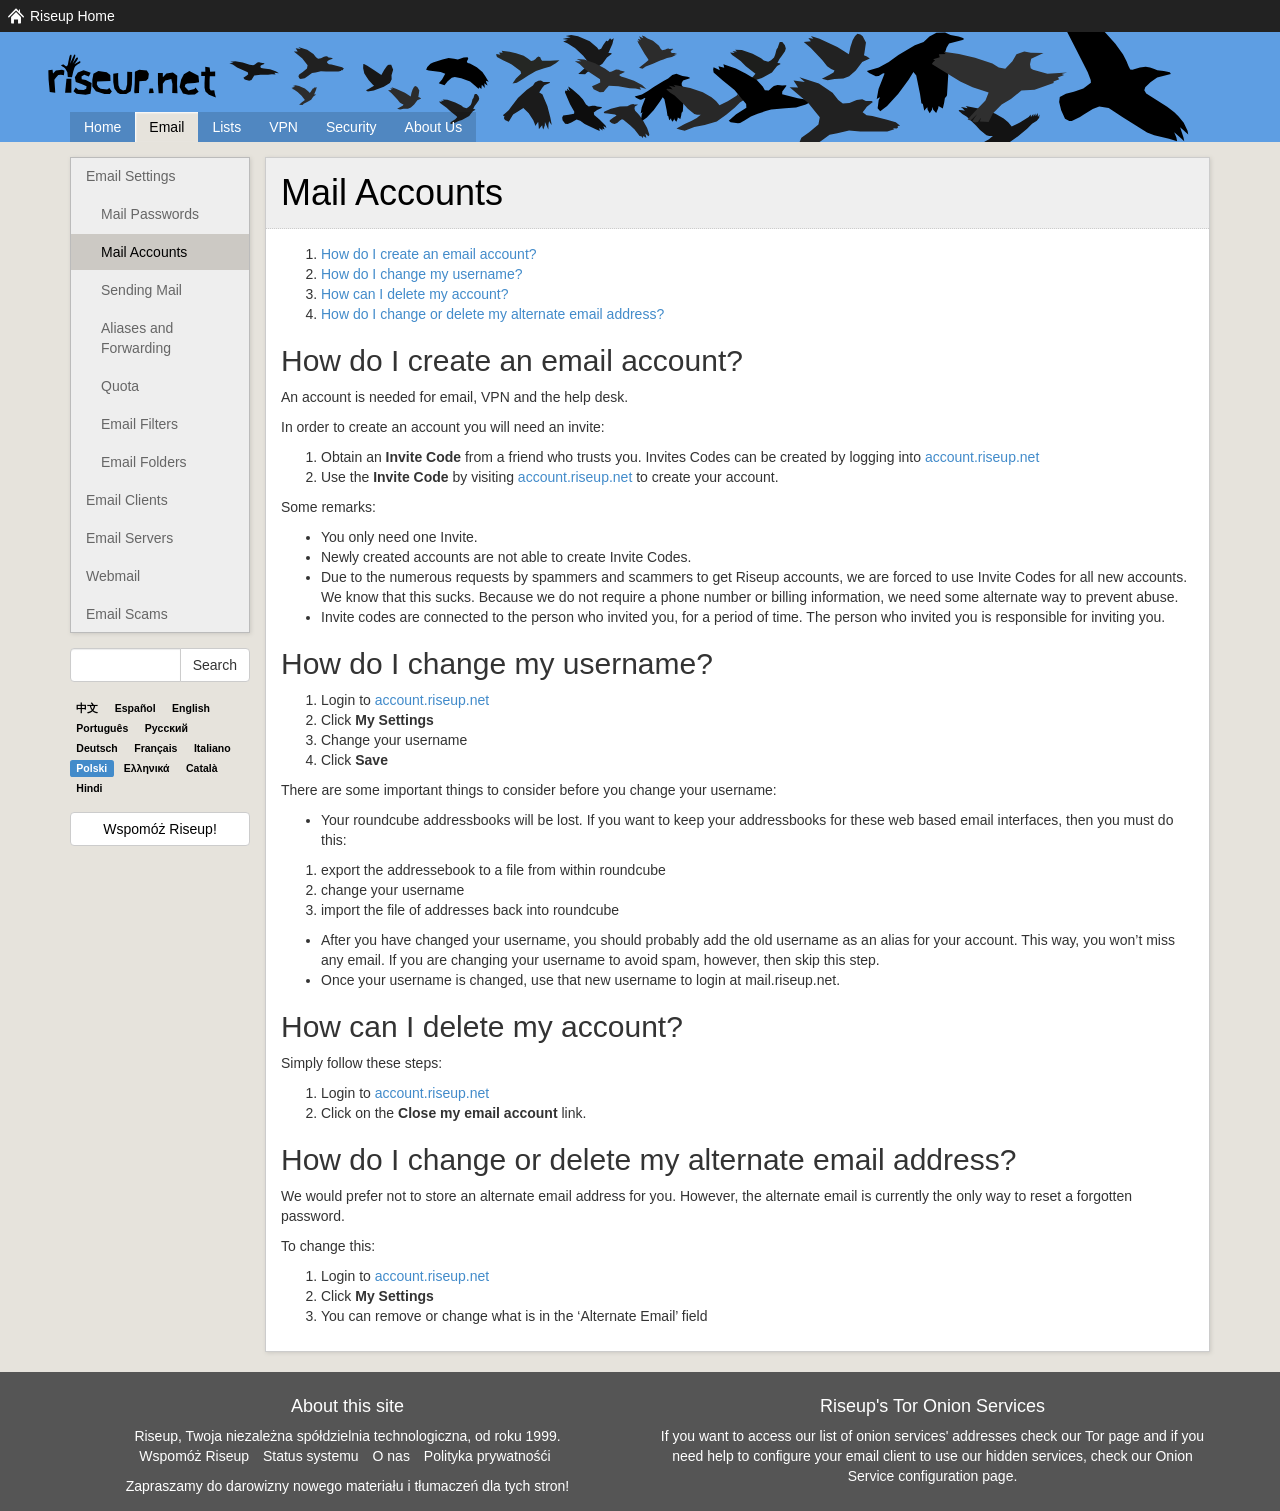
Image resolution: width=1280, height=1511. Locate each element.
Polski (91, 768)
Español (135, 708)
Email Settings (130, 176)
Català (202, 768)
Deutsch (96, 748)
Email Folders (144, 462)
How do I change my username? (422, 274)
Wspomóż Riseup (194, 1456)
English (191, 708)
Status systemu (311, 1456)
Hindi (89, 788)
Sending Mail (141, 290)
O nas (391, 1456)
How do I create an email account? (429, 254)
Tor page (1112, 1436)
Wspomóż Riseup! (160, 829)
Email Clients (127, 500)
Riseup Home (72, 16)
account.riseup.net (982, 457)
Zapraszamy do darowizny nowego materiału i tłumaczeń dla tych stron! (348, 1486)
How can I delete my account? (415, 294)
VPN (283, 127)
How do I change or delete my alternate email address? (492, 314)
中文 (87, 708)
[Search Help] (125, 665)
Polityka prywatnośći (487, 1456)
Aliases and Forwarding (137, 338)
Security (351, 127)
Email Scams (127, 614)
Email (166, 127)
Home (102, 127)
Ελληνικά (147, 768)
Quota (120, 386)
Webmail (113, 576)
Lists (226, 127)
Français (155, 748)
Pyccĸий (166, 728)
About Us (434, 127)
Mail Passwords (150, 214)
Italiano (212, 748)
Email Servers (129, 538)
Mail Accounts (144, 252)
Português (102, 728)
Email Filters (139, 424)
